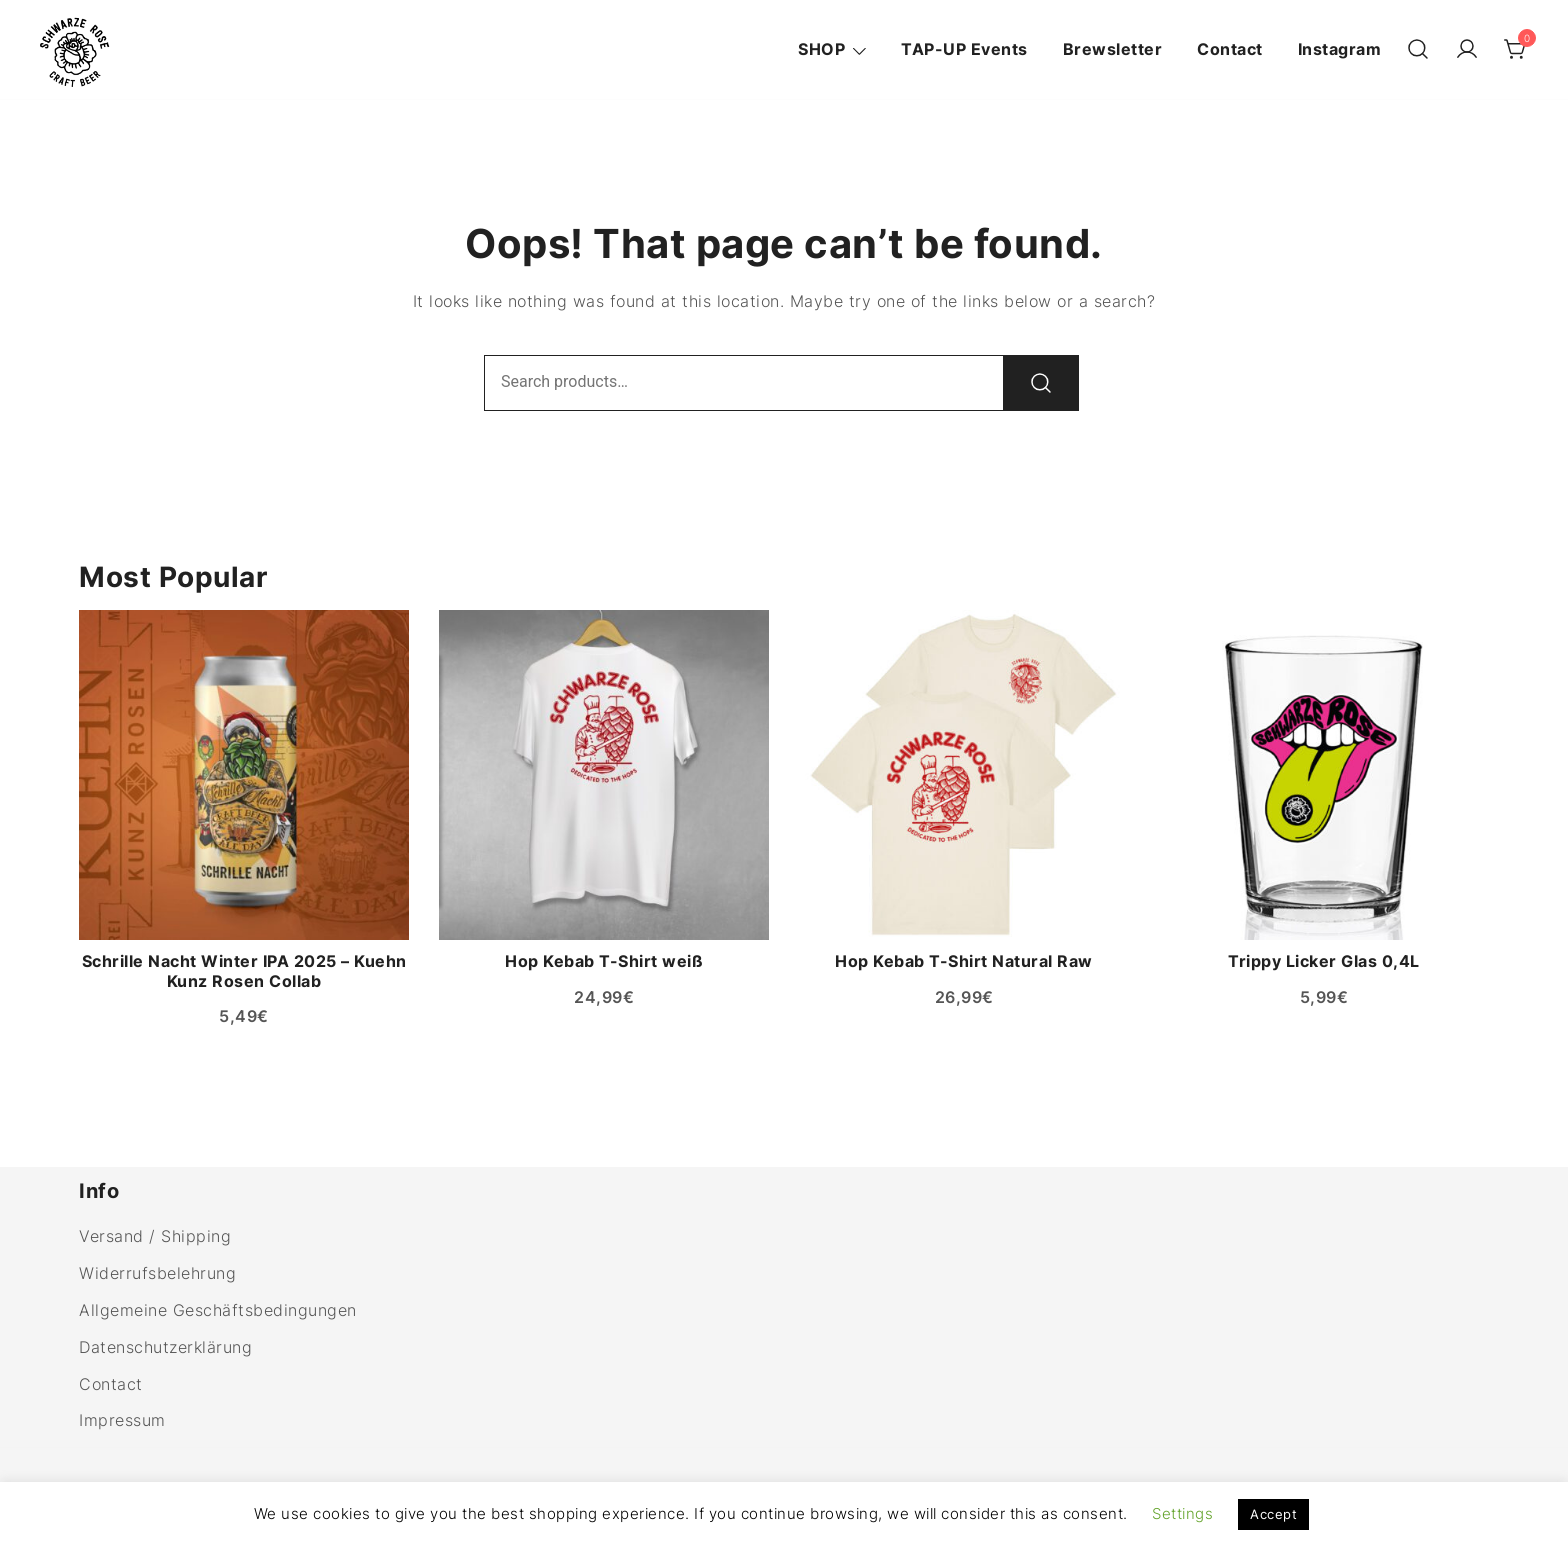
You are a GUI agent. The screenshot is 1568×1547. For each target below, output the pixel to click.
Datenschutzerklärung (165, 1347)
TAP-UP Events (964, 49)
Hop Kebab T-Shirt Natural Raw (964, 961)
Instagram (1340, 49)
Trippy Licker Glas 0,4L (1324, 961)
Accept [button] (1273, 1514)
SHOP (821, 49)
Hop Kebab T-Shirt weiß (604, 961)
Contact (1230, 49)
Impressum (122, 1420)
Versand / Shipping (155, 1236)
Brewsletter (1113, 49)
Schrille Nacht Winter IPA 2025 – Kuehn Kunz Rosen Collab (244, 970)
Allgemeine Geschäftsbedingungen (218, 1310)
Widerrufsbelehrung (157, 1273)
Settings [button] (1182, 1513)
